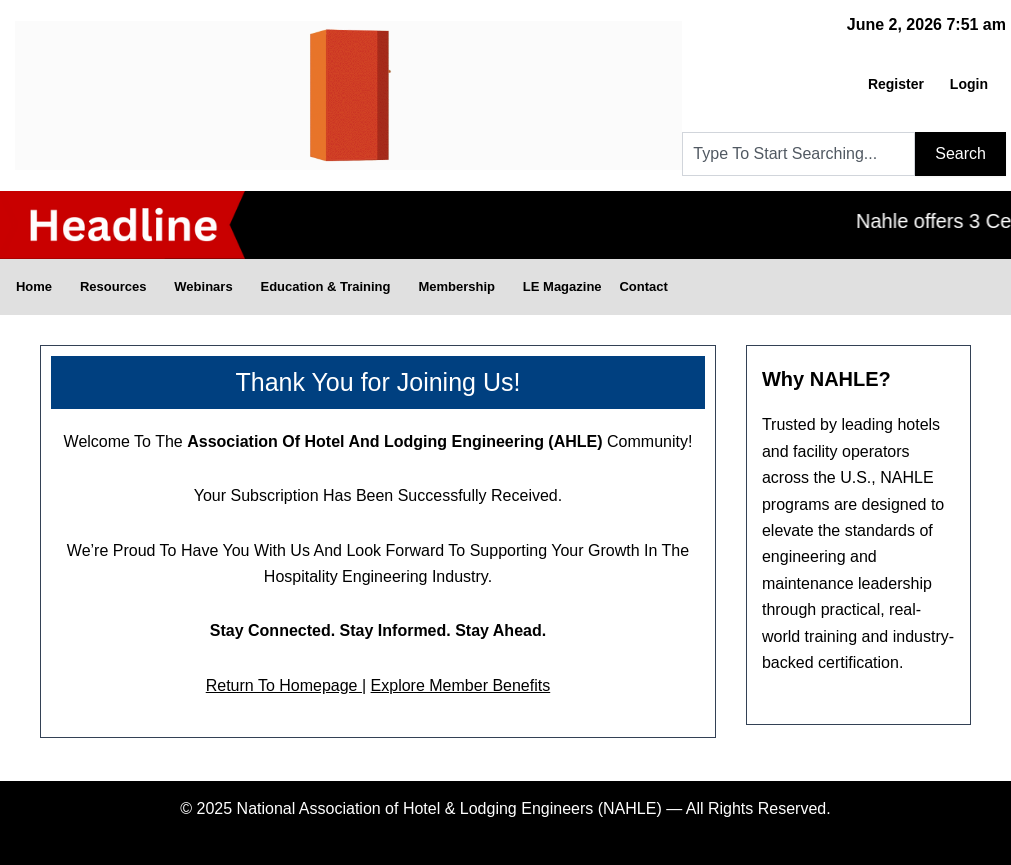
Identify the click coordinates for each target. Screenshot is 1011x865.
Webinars (209, 287)
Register (896, 84)
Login (969, 84)
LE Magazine (562, 286)
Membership (462, 287)
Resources (118, 287)
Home (39, 287)
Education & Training (331, 287)
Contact (644, 286)
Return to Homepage (284, 685)
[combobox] (798, 154)
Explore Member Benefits (461, 685)
